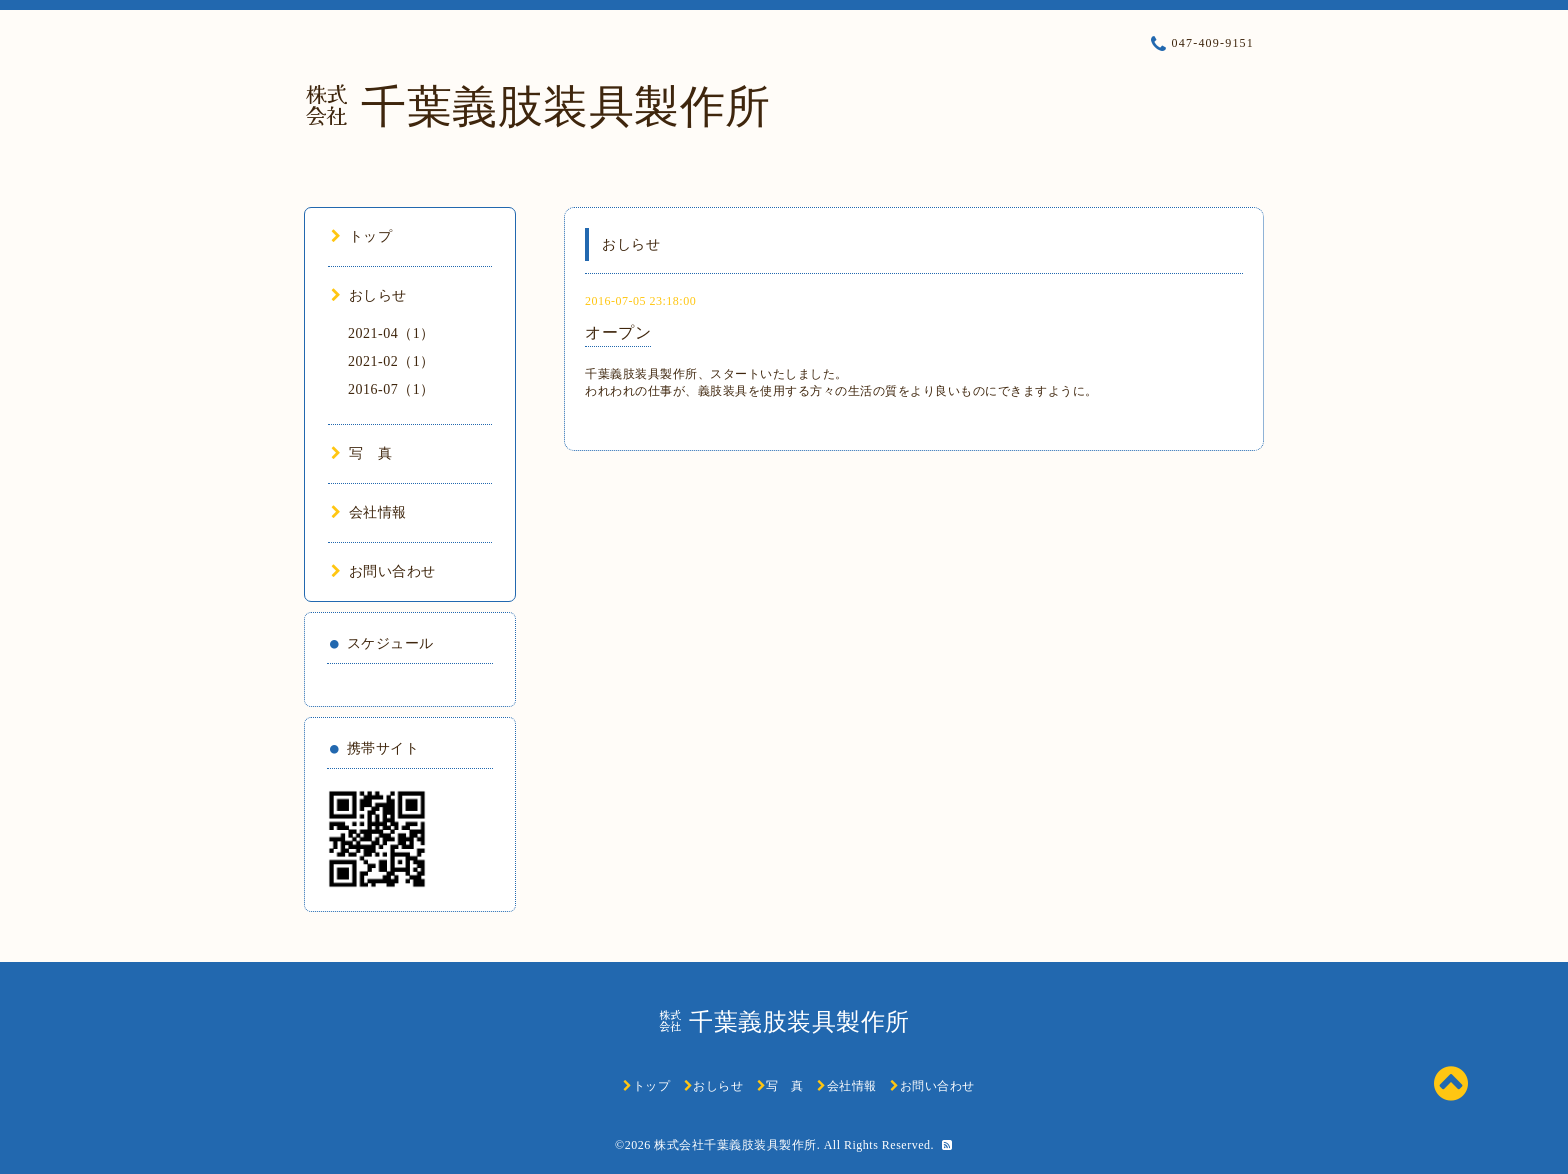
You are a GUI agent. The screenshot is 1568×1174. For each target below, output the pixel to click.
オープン (618, 332)
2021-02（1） (391, 361)
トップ (361, 236)
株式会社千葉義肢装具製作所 (735, 1145)
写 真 (361, 453)
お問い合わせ (383, 571)
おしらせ (369, 295)
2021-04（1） (391, 333)
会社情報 (369, 512)
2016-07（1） (391, 389)
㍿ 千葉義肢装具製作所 (537, 107)
